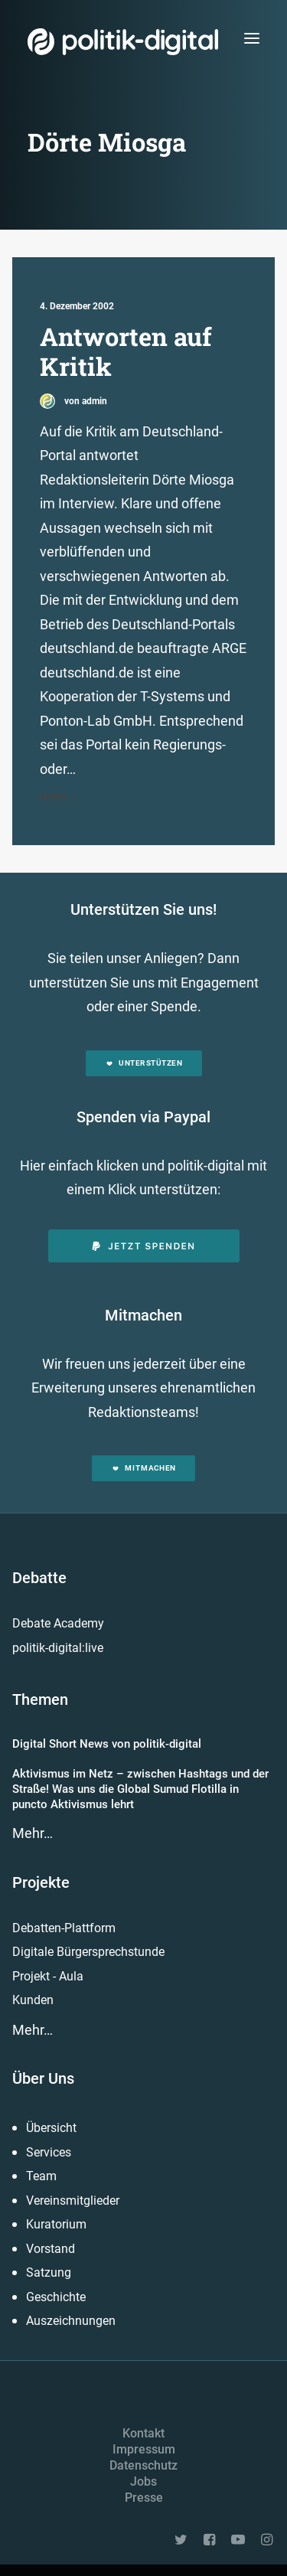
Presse (144, 2497)
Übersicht (51, 2128)
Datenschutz (143, 2465)
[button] (252, 38)
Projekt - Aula (47, 1976)
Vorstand (50, 2248)
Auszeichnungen (71, 2320)
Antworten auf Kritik (126, 351)
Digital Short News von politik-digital (106, 1744)
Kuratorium (56, 2224)
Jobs (143, 2481)
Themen (40, 1699)
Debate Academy (58, 1623)
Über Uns (43, 2078)
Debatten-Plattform (64, 1928)
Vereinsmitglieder (72, 2200)
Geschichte (56, 2297)
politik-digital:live (57, 1648)
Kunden (33, 2000)
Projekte (41, 1882)
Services (48, 2152)
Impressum (144, 2449)
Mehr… (32, 1833)
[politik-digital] (123, 41)
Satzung (48, 2272)
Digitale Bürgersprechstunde (88, 1951)
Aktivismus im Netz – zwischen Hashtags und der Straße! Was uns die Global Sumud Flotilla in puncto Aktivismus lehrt (140, 1789)
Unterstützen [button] (143, 1063)
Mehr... (58, 797)
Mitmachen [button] (143, 1468)
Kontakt (143, 2433)
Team (41, 2176)
